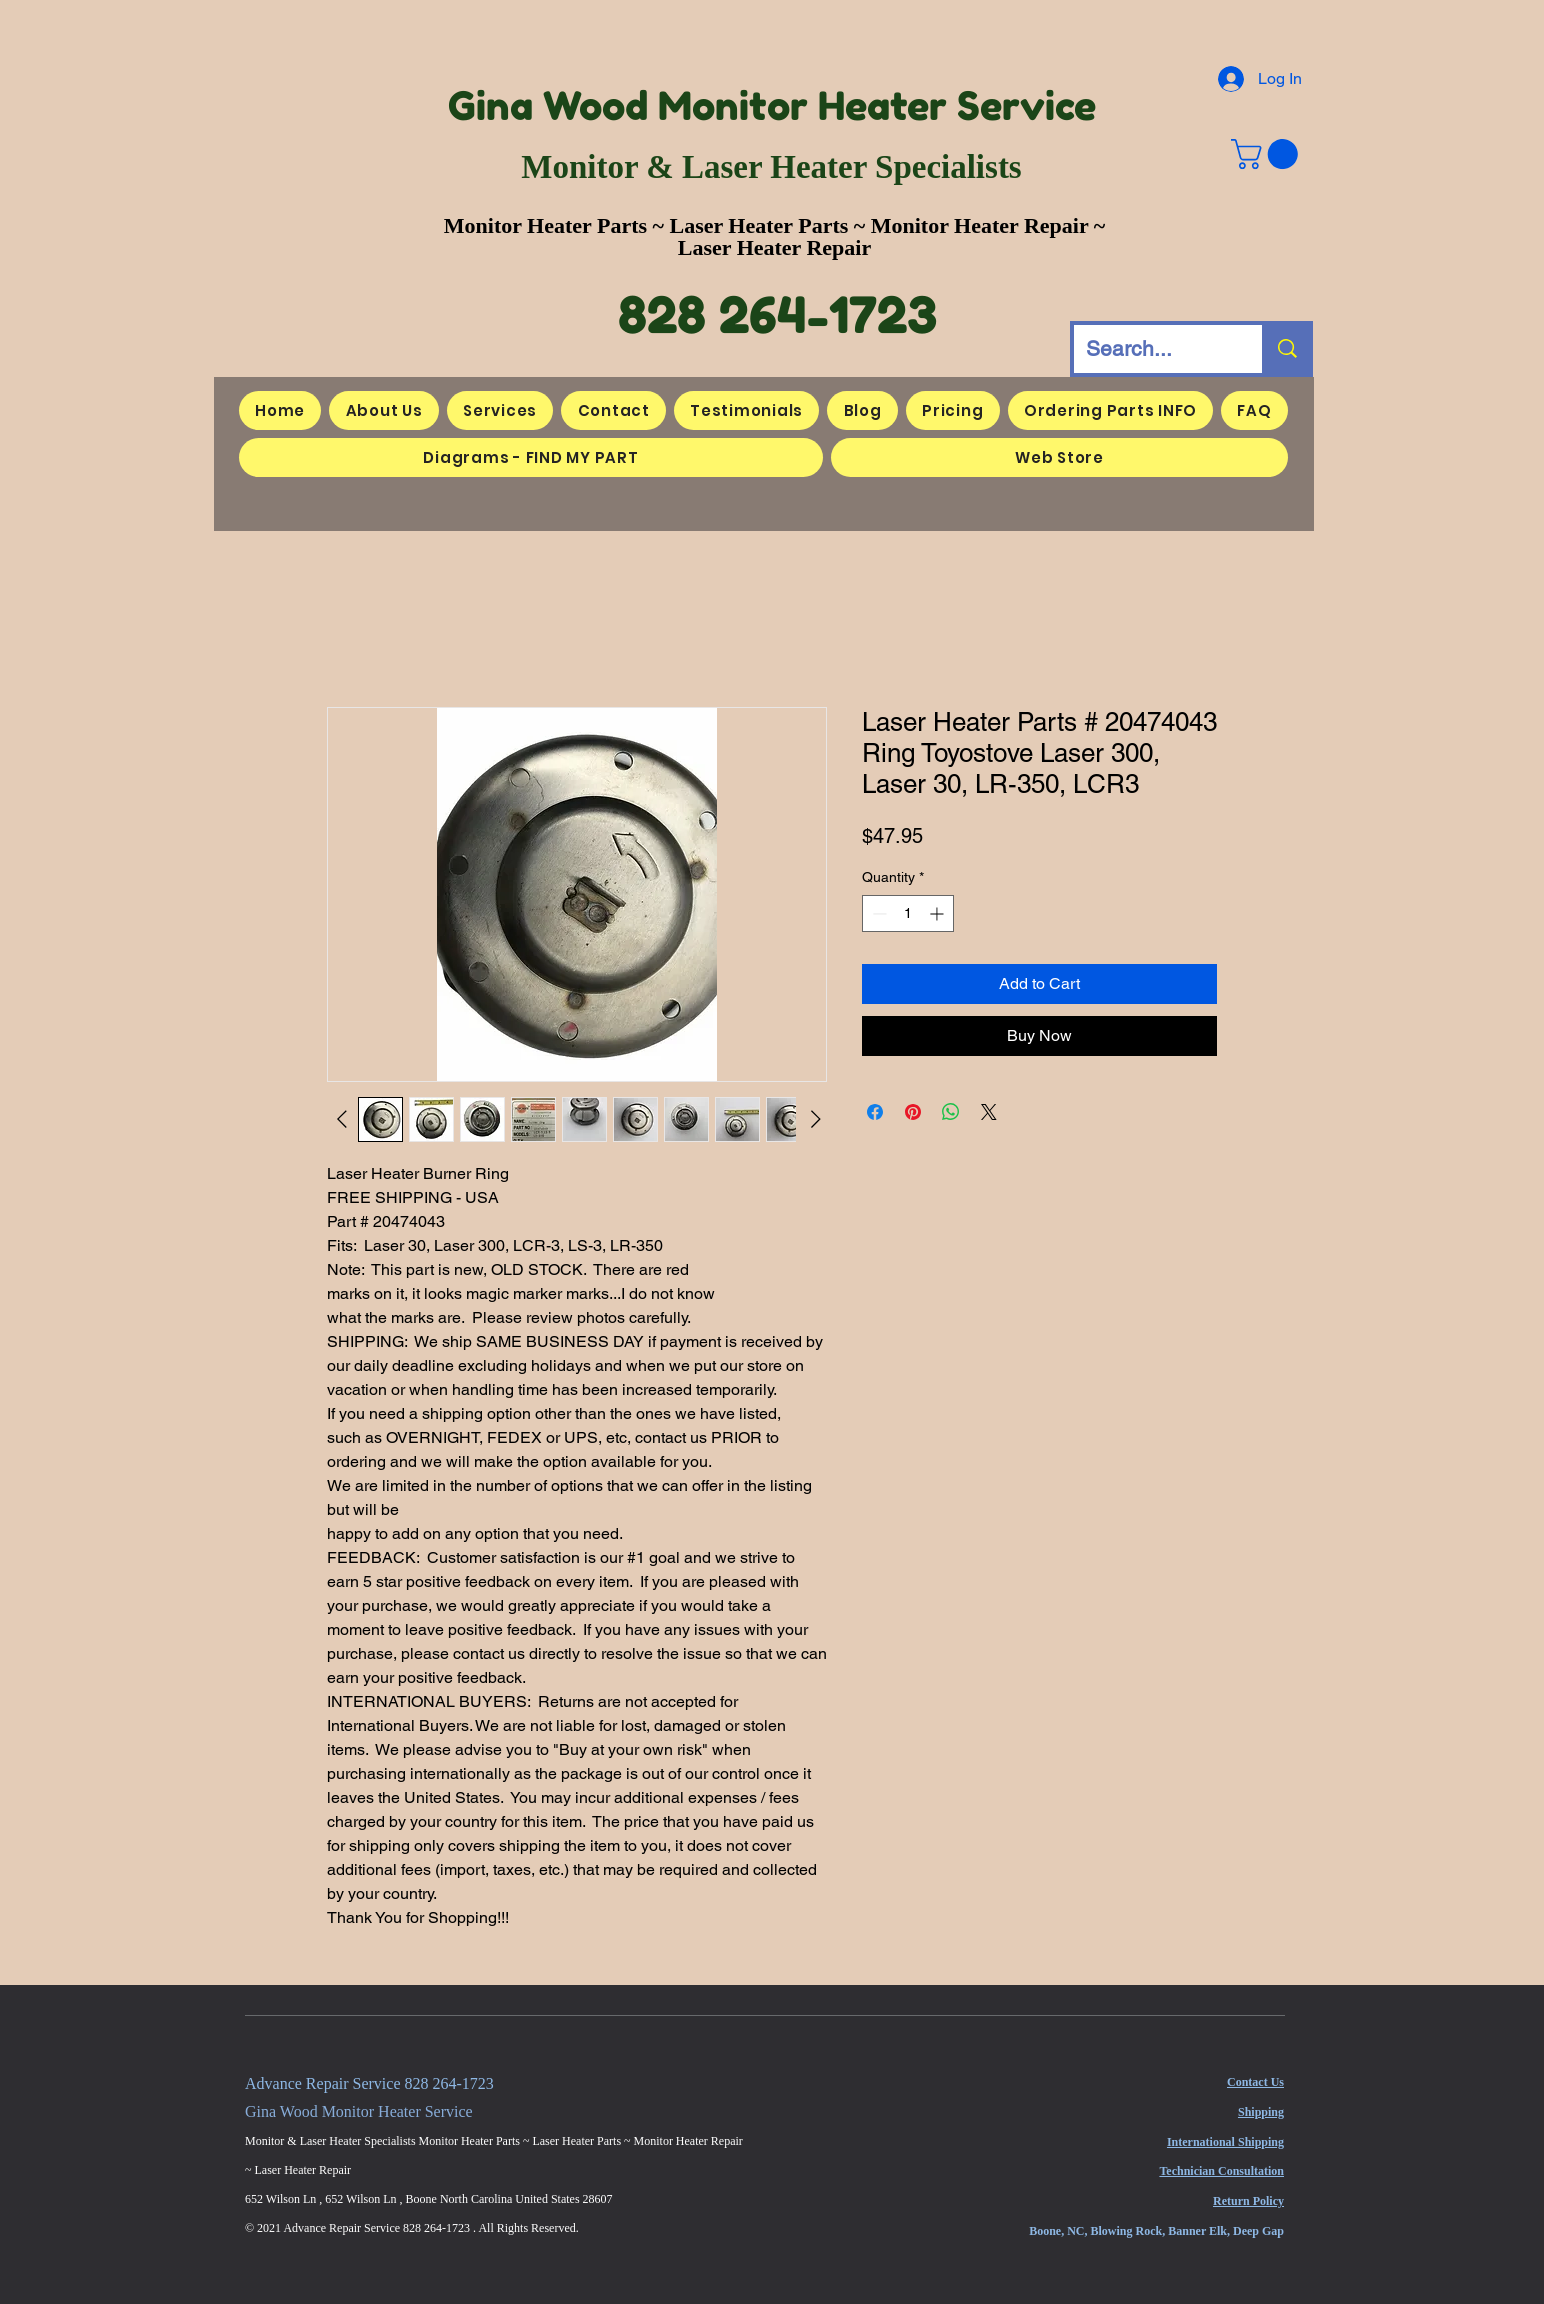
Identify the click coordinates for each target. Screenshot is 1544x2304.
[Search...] (1153, 349)
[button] (1268, 154)
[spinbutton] (908, 913)
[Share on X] (989, 1112)
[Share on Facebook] (875, 1112)
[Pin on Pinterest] (913, 1112)
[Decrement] (877, 913)
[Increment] (938, 913)
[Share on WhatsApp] (951, 1112)
